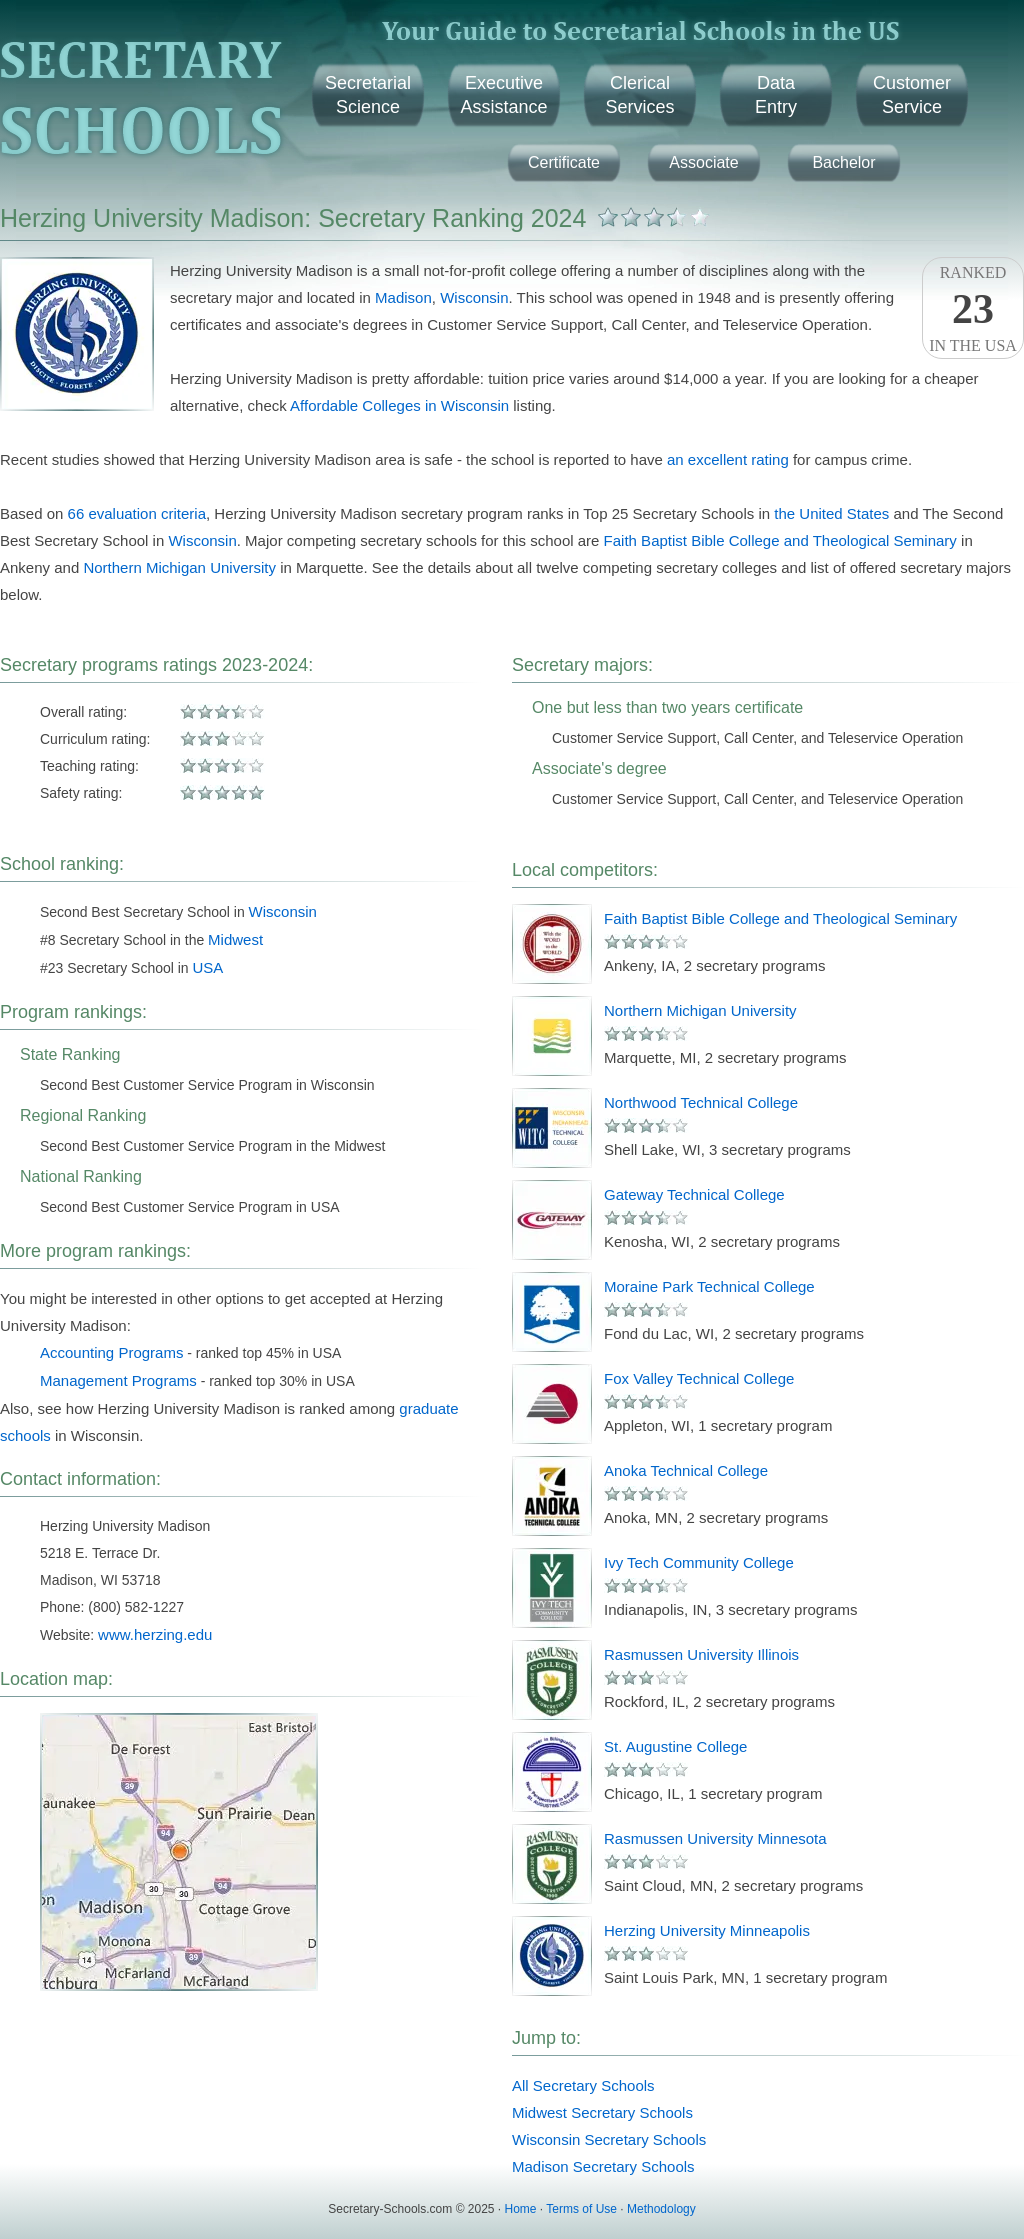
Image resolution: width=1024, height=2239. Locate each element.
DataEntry (776, 95)
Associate (703, 162)
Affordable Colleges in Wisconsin (399, 405)
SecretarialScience (368, 95)
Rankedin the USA (973, 309)
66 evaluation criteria (137, 513)
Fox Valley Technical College (699, 1378)
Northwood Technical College (701, 1102)
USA (208, 967)
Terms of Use (581, 2209)
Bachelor (843, 162)
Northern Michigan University (179, 567)
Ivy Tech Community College (699, 1562)
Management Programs (118, 1380)
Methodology (661, 2209)
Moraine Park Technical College (709, 1286)
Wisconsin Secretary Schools (609, 2139)
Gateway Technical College (694, 1194)
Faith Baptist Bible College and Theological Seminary (780, 540)
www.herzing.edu (155, 1634)
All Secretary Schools (583, 2085)
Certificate (564, 162)
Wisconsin (474, 297)
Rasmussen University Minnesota (715, 1838)
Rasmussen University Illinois (701, 1654)
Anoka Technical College (686, 1470)
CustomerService (912, 95)
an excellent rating (728, 459)
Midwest (235, 939)
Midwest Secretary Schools (602, 2112)
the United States (831, 513)
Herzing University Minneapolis (707, 1930)
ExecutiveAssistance (503, 95)
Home (521, 2209)
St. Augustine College (675, 1746)
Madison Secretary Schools (603, 2166)
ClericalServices (639, 95)
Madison (403, 297)
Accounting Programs (111, 1352)
